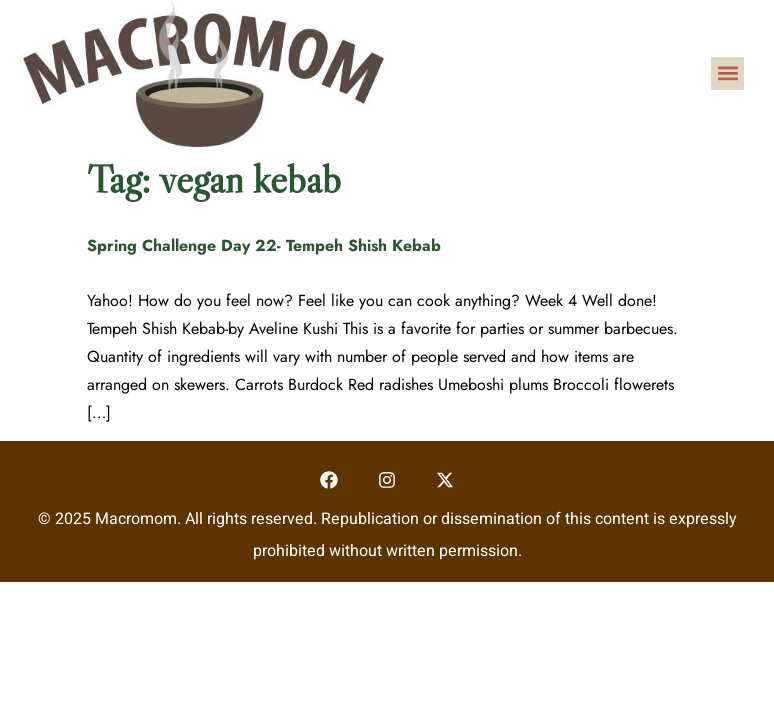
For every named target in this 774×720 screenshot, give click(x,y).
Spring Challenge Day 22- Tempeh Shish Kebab (264, 245)
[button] (727, 73)
